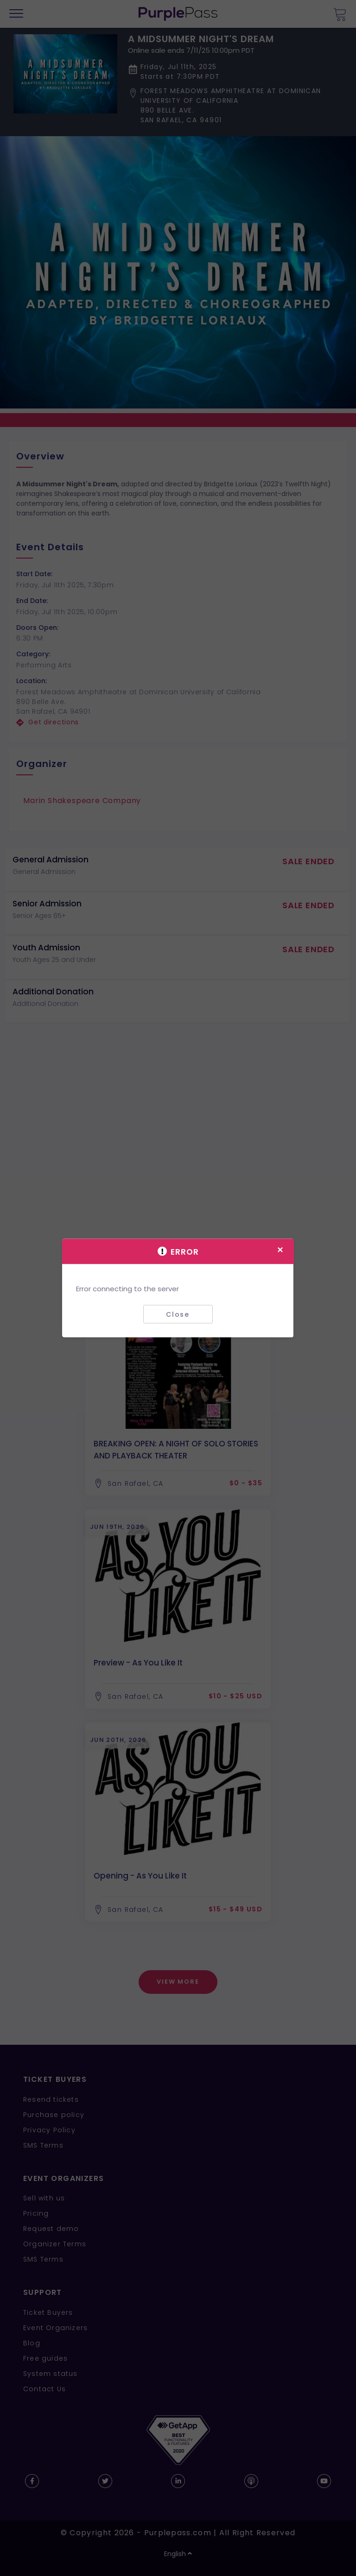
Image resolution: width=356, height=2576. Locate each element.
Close (178, 1314)
